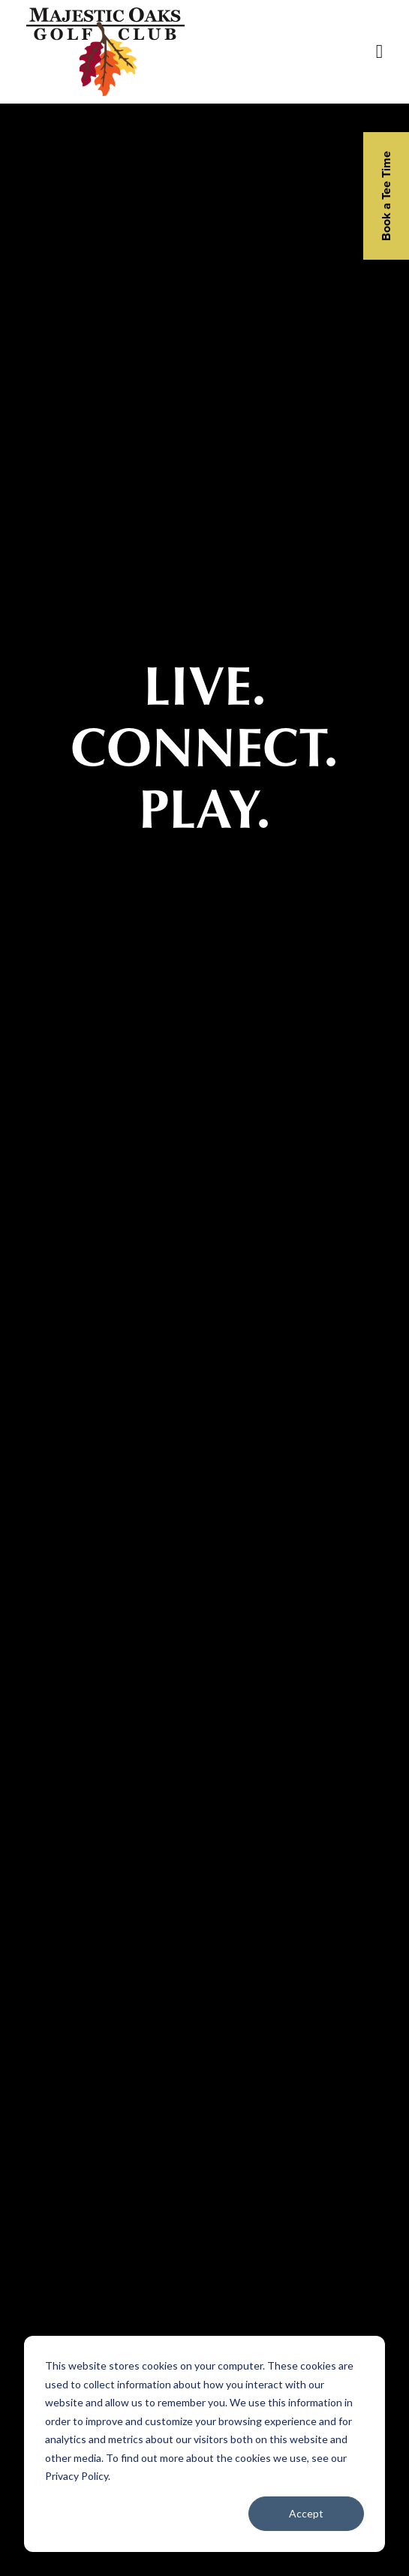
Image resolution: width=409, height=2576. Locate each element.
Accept (306, 2513)
